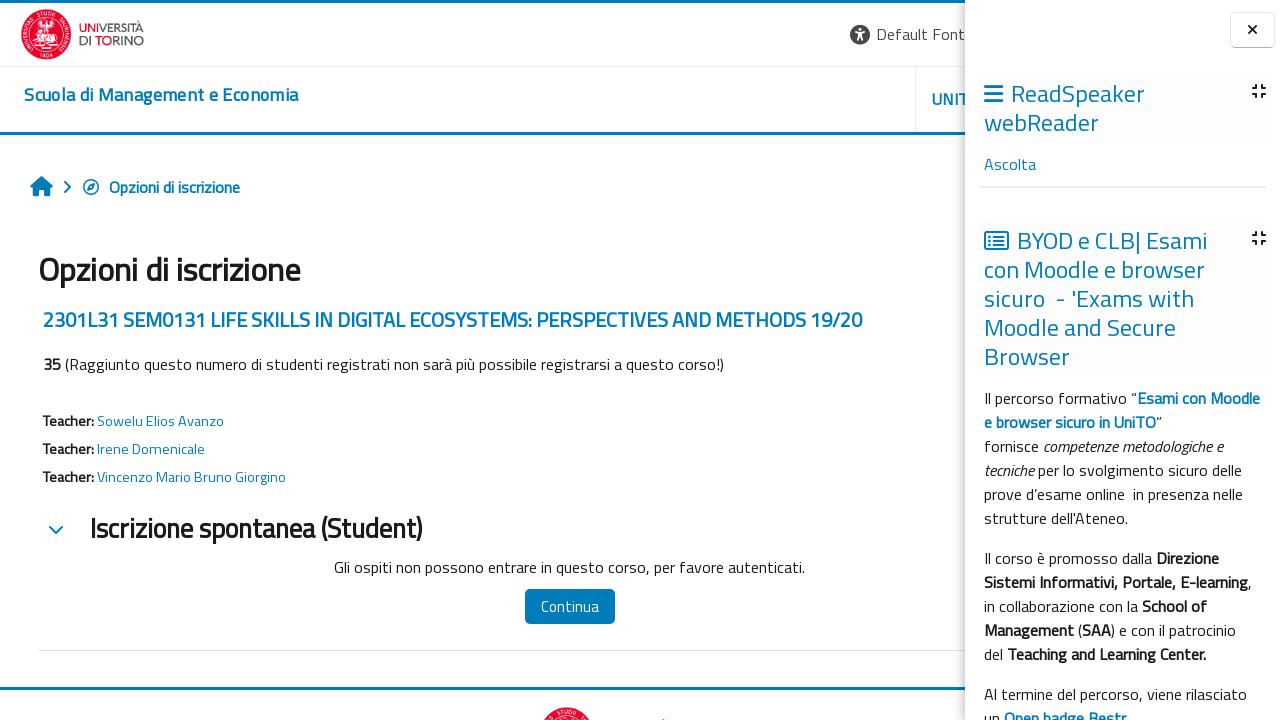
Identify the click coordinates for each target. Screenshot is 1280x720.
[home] (141, 95)
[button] (690, 34)
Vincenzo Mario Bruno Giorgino (181, 477)
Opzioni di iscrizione (150, 187)
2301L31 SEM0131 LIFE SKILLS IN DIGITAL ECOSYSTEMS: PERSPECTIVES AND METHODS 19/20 (442, 319)
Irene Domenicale (141, 449)
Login (930, 34)
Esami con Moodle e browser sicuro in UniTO (1122, 410)
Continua (503, 606)
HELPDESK (844, 99)
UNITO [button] (731, 99)
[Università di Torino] (62, 32)
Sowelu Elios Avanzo (150, 421)
